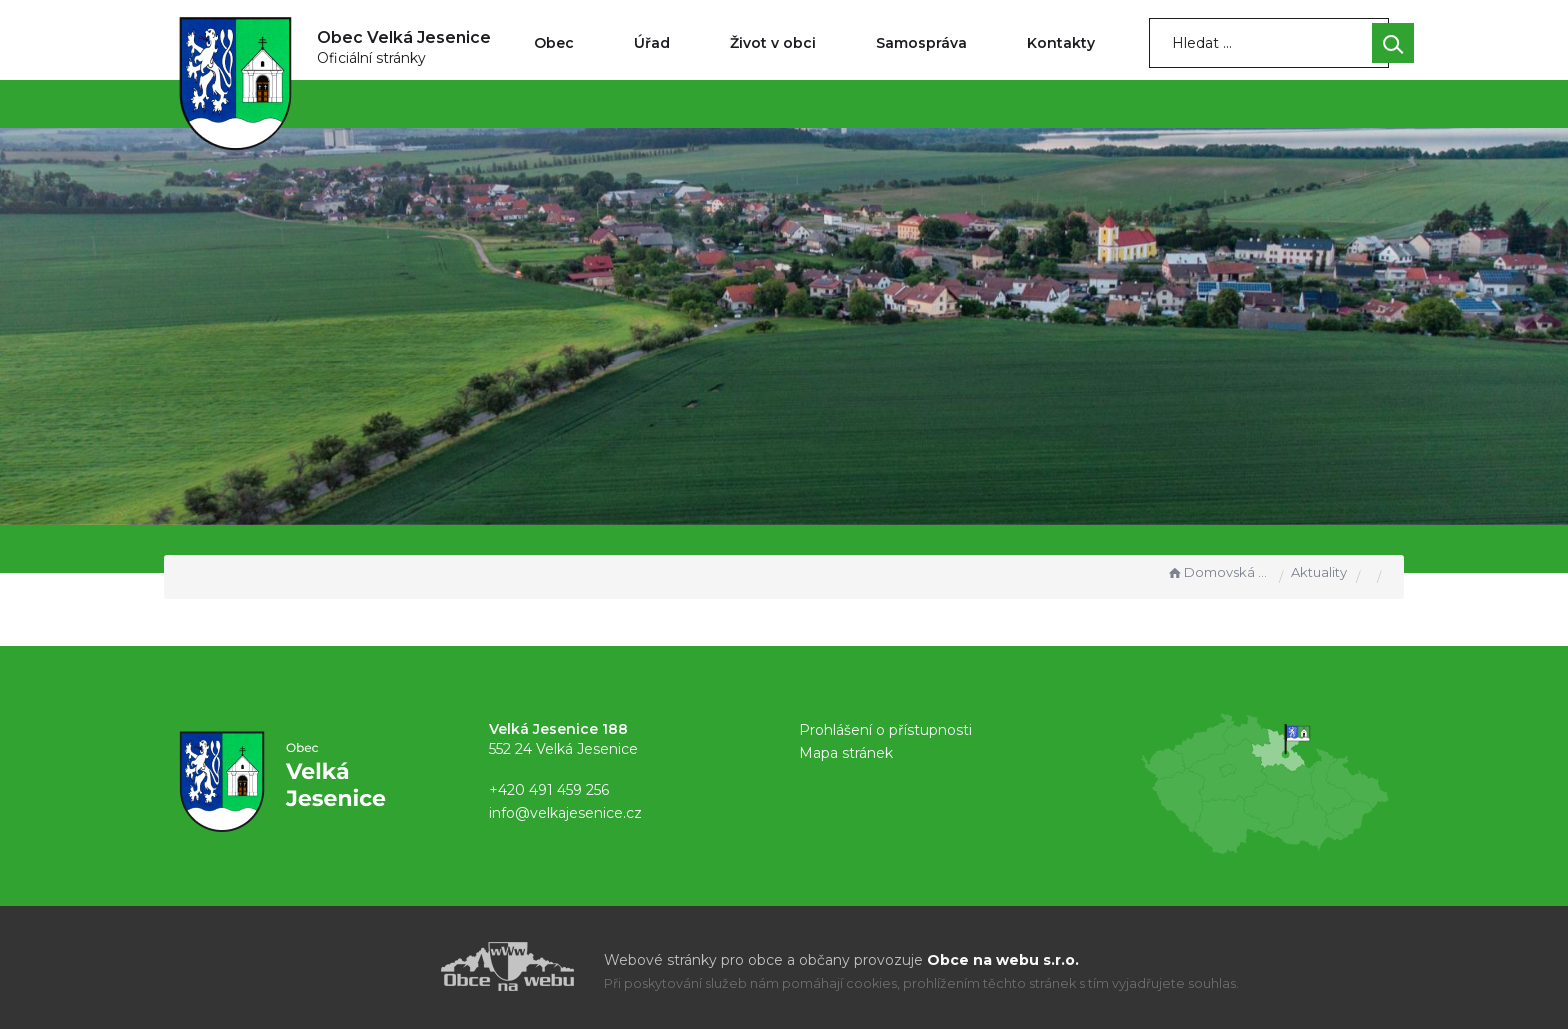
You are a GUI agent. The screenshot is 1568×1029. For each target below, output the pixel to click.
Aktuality (1319, 572)
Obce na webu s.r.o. (1003, 960)
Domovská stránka (1218, 572)
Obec (554, 43)
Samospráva (921, 43)
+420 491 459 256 (549, 790)
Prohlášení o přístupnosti (885, 730)
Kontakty (1061, 43)
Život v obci (773, 43)
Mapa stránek (846, 753)
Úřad (652, 43)
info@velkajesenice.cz (565, 813)
